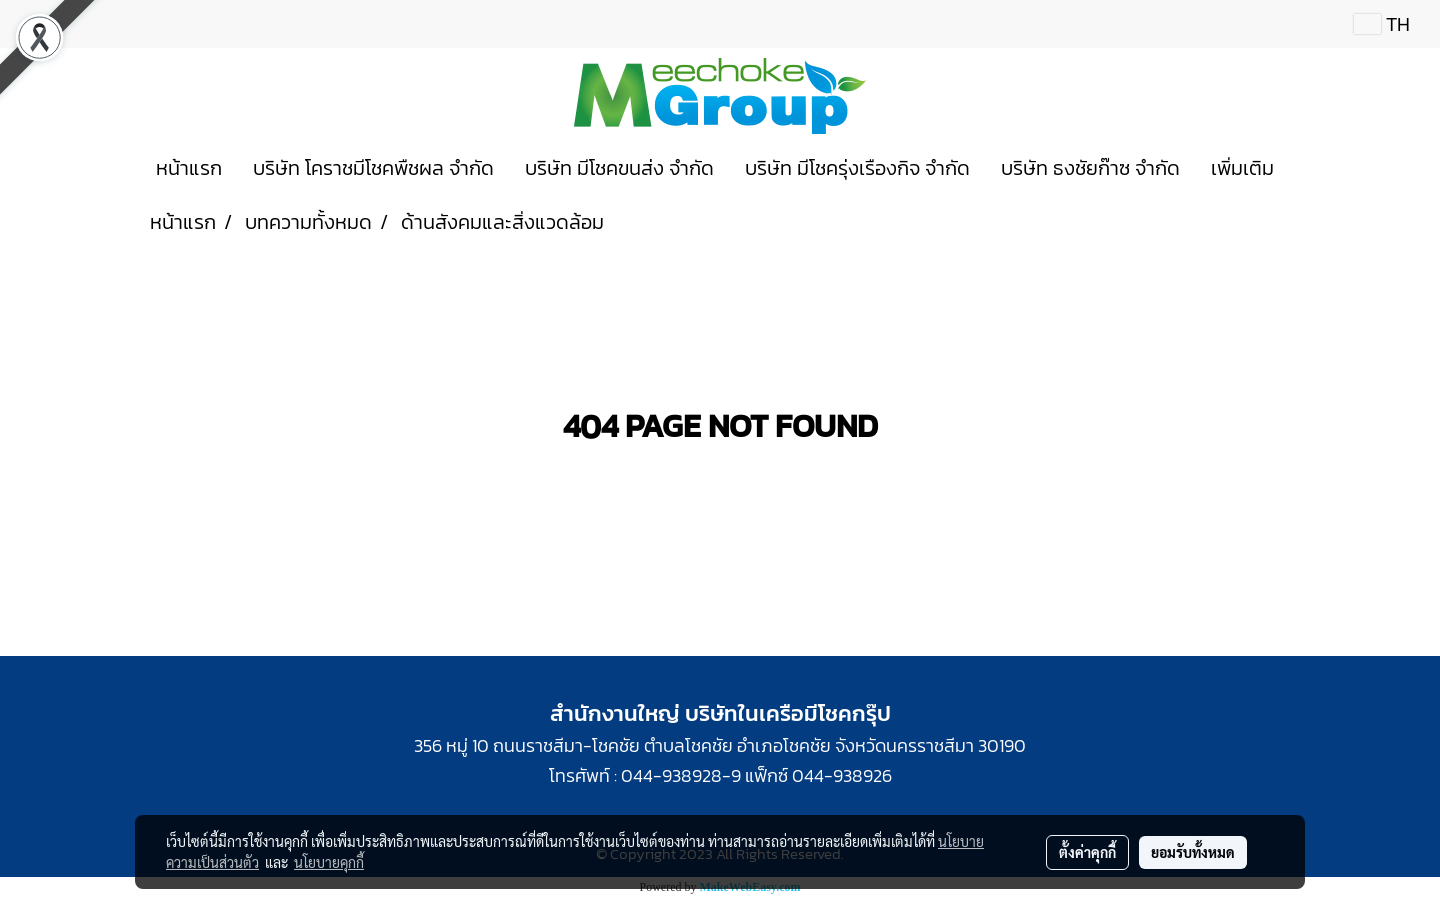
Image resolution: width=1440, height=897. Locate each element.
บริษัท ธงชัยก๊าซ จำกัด (1090, 168)
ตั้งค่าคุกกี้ (1087, 852)
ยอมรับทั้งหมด (1193, 852)
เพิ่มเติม (1242, 168)
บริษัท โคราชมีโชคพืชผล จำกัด (373, 168)
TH (1382, 24)
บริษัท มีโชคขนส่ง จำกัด (619, 168)
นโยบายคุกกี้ (329, 862)
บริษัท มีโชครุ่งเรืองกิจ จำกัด (857, 168)
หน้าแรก (189, 168)
